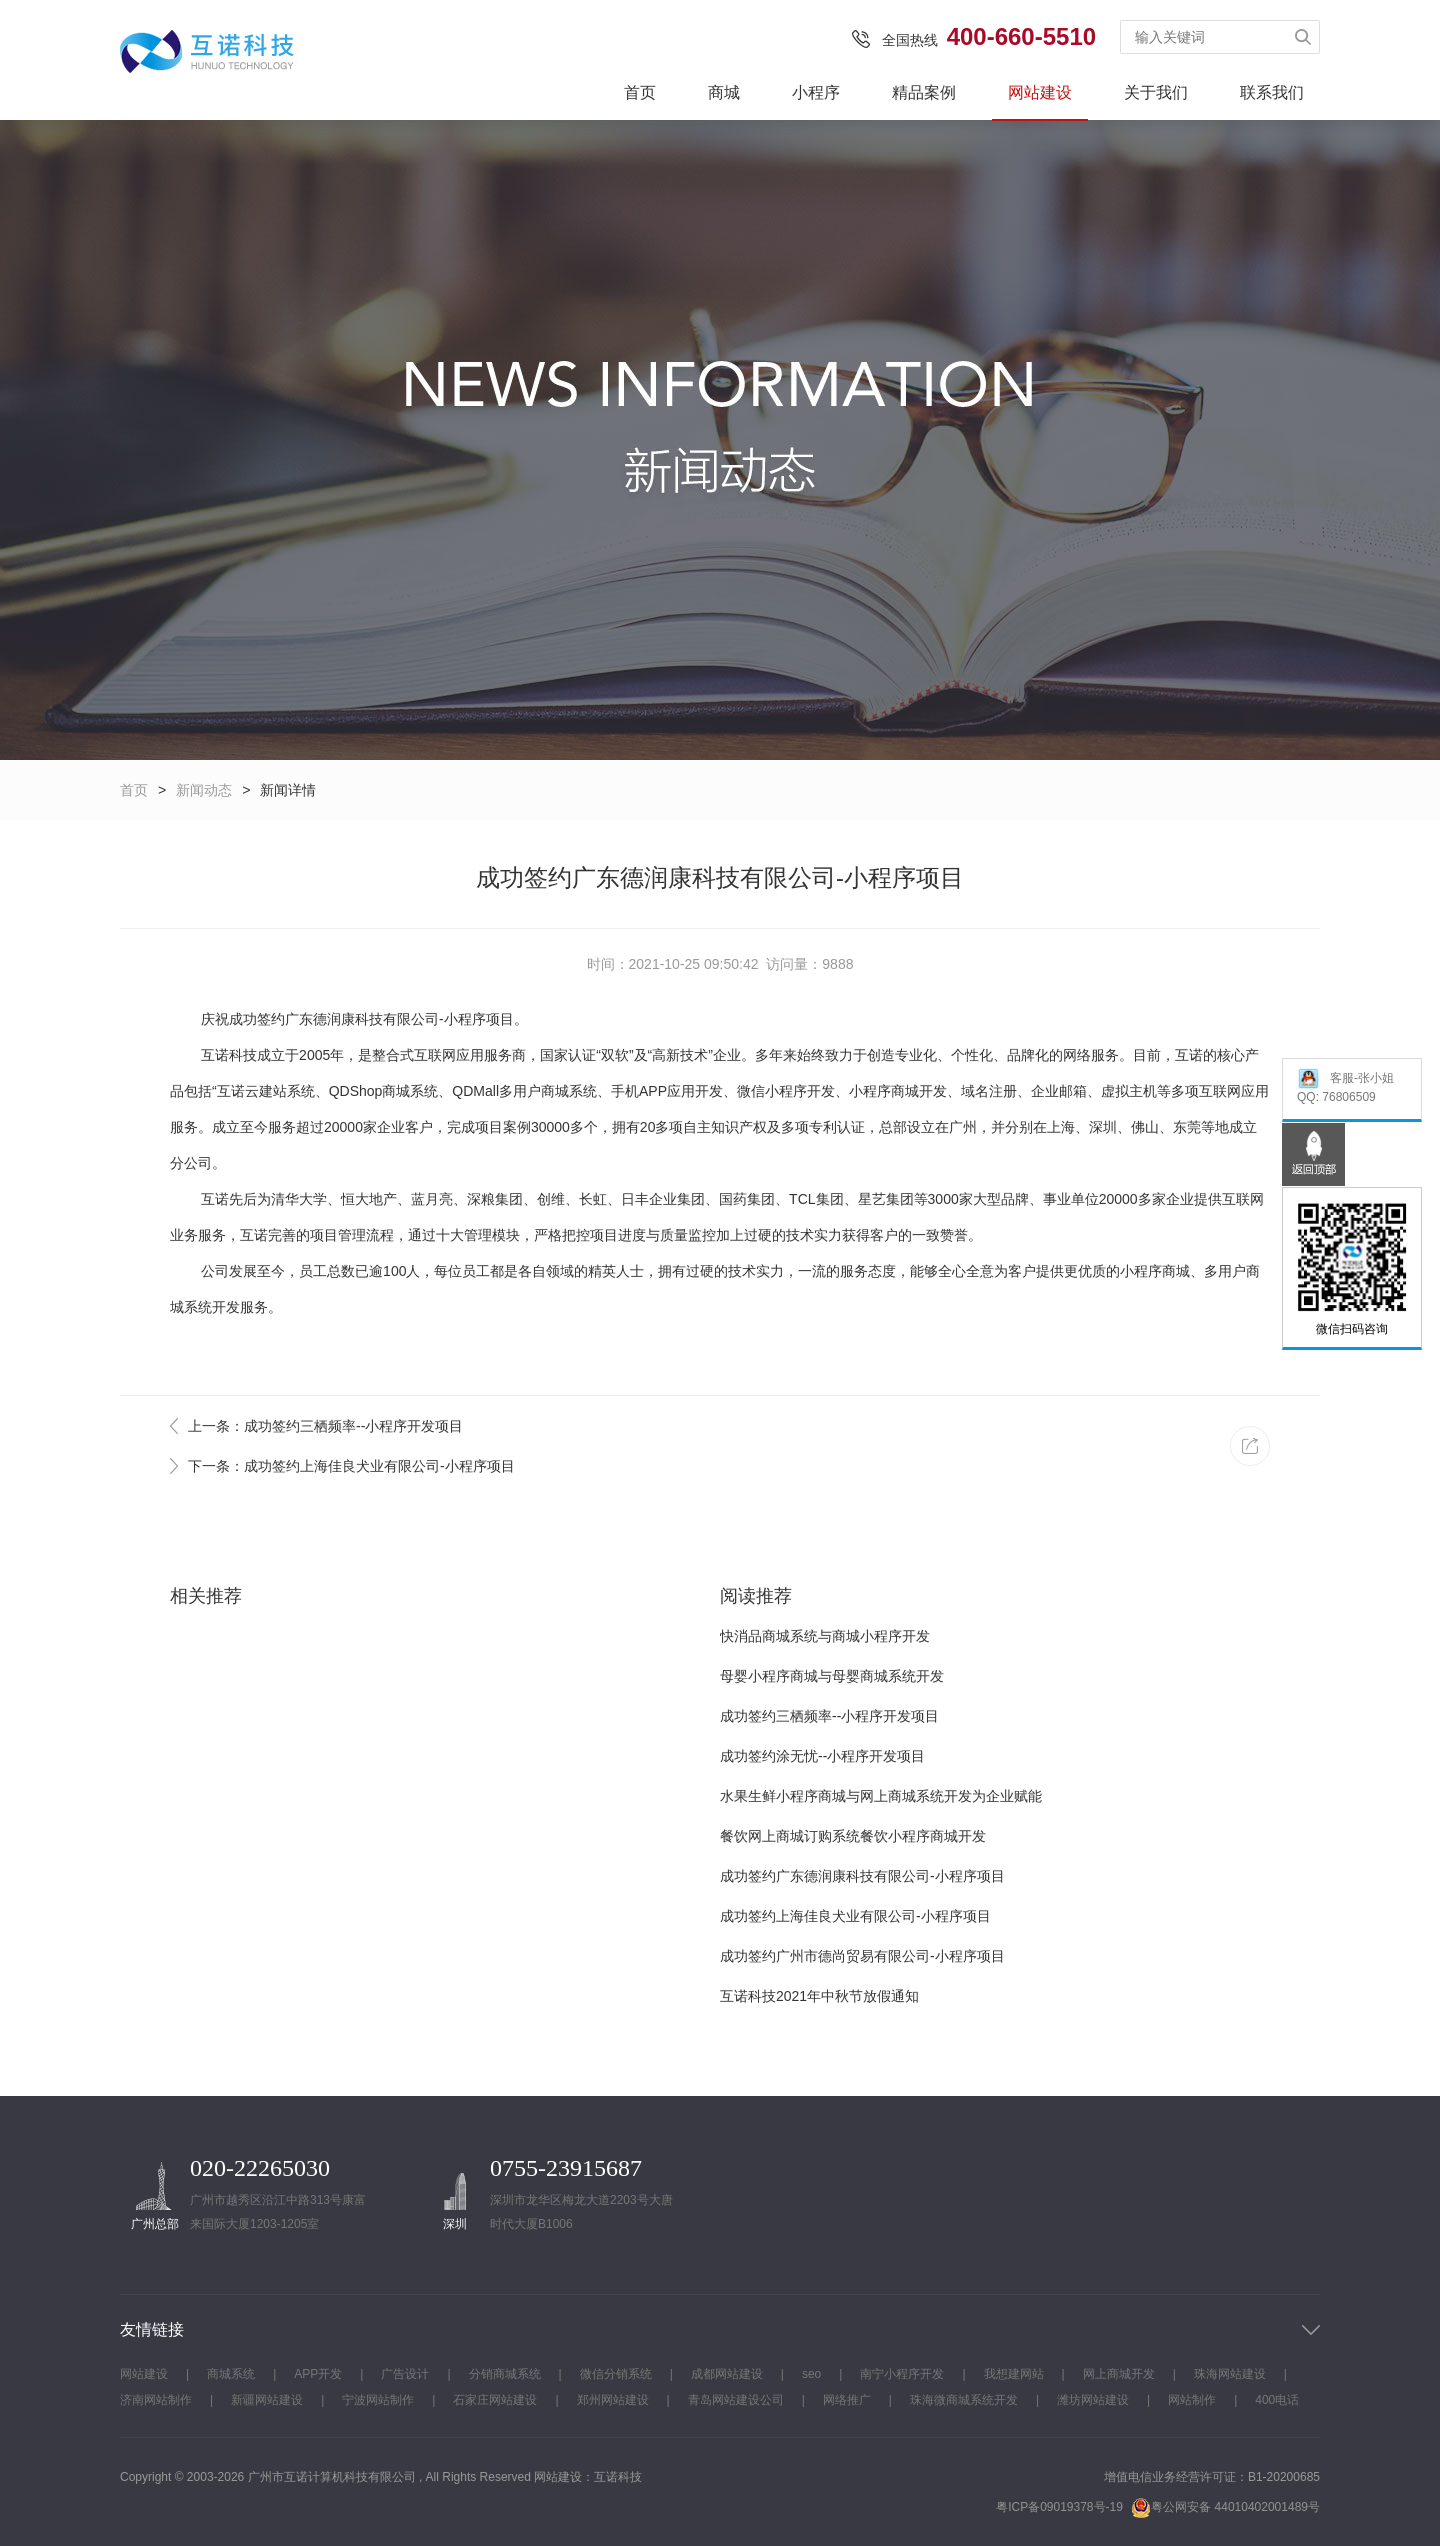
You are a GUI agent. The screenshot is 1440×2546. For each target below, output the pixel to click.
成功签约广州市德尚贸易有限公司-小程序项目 (862, 1956)
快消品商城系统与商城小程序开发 (825, 1636)
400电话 (1277, 2400)
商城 (724, 92)
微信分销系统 (616, 2374)
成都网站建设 (727, 2374)
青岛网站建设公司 (736, 2400)
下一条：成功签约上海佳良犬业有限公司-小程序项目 (351, 1466)
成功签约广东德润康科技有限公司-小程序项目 (862, 1876)
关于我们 (1156, 92)
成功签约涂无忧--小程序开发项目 (822, 1756)
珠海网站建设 (1230, 2374)
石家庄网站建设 (495, 2400)
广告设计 (405, 2374)
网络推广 (847, 2400)
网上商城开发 (1119, 2374)
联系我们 (1272, 92)
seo (811, 2374)
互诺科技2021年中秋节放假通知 (819, 1996)
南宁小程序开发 (902, 2374)
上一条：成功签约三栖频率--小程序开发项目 (325, 1426)
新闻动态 (204, 790)
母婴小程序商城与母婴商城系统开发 (832, 1676)
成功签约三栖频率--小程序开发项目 (829, 1716)
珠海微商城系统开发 (964, 2400)
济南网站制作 (156, 2400)
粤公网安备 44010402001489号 (1225, 2507)
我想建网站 (1014, 2374)
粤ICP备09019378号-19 (1059, 2507)
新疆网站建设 (267, 2400)
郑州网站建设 (613, 2400)
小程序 (816, 92)
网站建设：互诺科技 (588, 2477)
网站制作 (1192, 2400)
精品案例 (924, 92)
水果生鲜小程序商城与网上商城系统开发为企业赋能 (881, 1796)
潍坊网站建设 (1093, 2400)
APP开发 (318, 2374)
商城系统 (231, 2374)
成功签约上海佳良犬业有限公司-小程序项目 (855, 1916)
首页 (640, 92)
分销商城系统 (505, 2374)
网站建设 (1040, 92)
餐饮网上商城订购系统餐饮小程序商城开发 (853, 1836)
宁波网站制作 (378, 2400)
